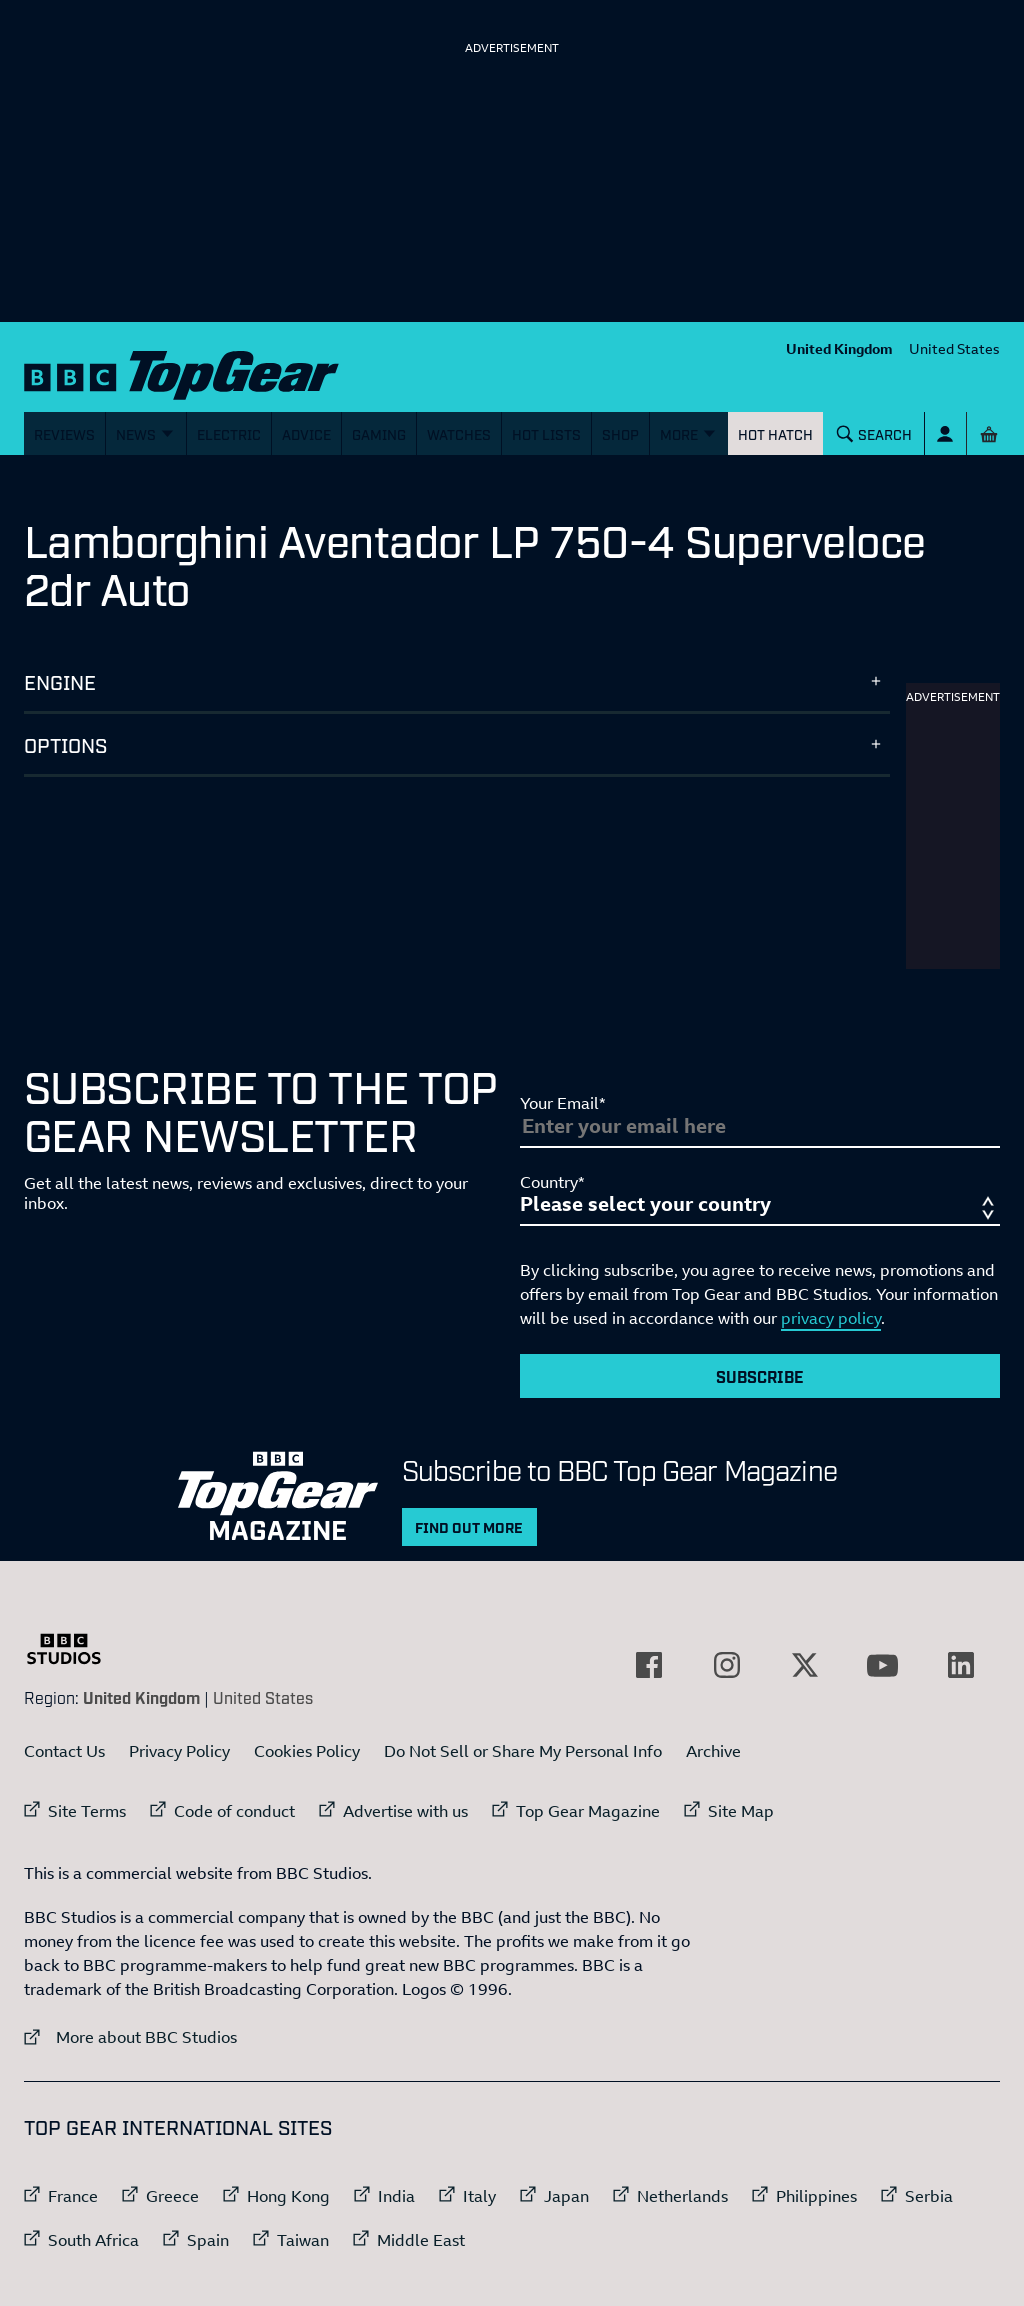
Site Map (741, 1811)
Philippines (816, 2196)
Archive (713, 1751)
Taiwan (303, 2240)
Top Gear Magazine (588, 1811)
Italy (479, 2196)
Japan (566, 2196)
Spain (208, 2240)
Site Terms (87, 1811)
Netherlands (682, 2196)
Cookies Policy (307, 1751)
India (396, 2196)
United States (954, 348)
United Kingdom (839, 348)
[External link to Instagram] (727, 1665)
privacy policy (831, 1318)
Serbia (929, 2196)
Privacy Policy (179, 1751)
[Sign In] (945, 433)
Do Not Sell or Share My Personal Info (523, 1751)
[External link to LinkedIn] (961, 1665)
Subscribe (760, 1376)
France (73, 2196)
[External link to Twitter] (805, 1665)
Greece (172, 2196)
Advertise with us (405, 1811)
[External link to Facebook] (649, 1665)
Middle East (421, 2240)
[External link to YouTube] (883, 1665)
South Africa (93, 2240)
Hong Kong (288, 2196)
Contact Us (64, 1751)
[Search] (875, 433)
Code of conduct (234, 1811)
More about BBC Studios (130, 2036)
